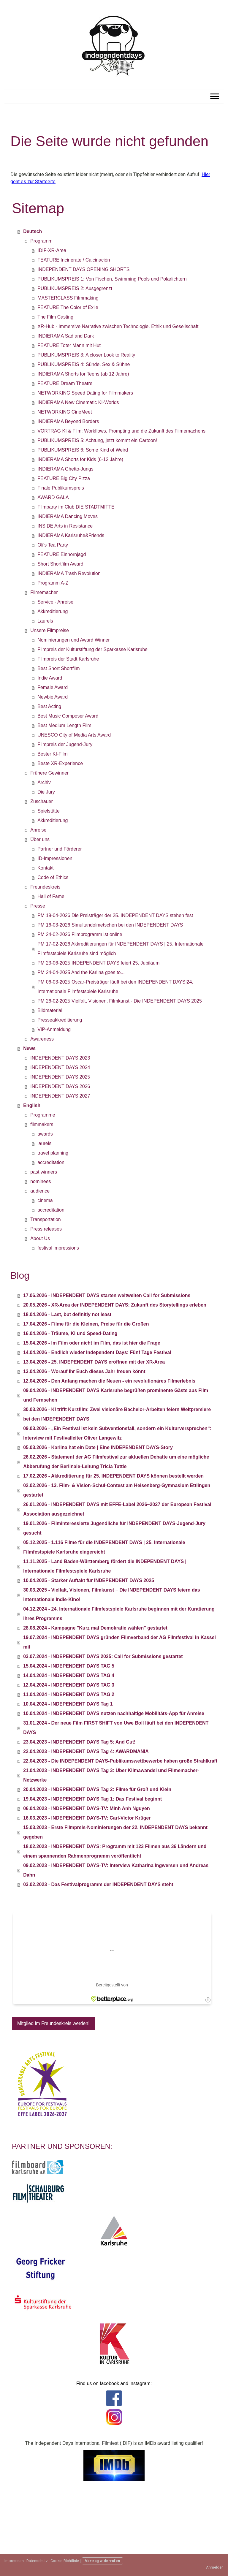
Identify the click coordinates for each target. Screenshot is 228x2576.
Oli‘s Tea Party (52, 544)
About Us (40, 1238)
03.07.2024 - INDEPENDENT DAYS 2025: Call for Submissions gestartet (103, 1656)
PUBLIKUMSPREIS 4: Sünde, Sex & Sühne (83, 364)
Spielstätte (48, 810)
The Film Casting (55, 316)
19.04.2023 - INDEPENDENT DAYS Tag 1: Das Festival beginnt (92, 1798)
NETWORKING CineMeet (64, 411)
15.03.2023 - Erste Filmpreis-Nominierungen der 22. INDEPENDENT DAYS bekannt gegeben (115, 1832)
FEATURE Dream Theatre (64, 383)
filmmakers (41, 1124)
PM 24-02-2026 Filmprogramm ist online (79, 934)
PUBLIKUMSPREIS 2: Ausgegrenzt (74, 288)
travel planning (52, 1152)
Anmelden (215, 2567)
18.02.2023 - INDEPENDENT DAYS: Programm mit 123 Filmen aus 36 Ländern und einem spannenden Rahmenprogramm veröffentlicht (114, 1851)
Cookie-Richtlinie (64, 2560)
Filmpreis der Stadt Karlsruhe (68, 658)
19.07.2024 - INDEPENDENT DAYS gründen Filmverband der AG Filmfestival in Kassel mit (119, 1642)
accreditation (50, 1162)
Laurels (45, 620)
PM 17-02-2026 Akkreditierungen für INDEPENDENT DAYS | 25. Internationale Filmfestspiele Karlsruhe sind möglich (120, 948)
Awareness (42, 1038)
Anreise (38, 829)
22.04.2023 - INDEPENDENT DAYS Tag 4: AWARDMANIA (86, 1751)
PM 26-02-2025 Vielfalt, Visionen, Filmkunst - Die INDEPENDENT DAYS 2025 (119, 1000)
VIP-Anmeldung (54, 1029)
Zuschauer (41, 801)
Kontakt (45, 867)
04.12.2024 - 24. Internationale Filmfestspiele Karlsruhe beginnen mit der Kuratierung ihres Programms (119, 1613)
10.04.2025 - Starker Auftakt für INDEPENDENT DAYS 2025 (88, 1580)
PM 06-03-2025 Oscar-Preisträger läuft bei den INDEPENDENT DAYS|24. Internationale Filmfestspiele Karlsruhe (115, 986)
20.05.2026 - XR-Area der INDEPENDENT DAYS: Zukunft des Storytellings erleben (114, 1304)
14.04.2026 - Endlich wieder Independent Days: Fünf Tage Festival (97, 1352)
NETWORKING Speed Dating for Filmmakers (85, 392)
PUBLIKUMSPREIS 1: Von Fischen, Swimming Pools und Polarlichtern (111, 278)
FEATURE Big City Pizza (63, 478)
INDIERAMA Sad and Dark (65, 335)
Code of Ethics (52, 877)
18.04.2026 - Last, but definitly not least (67, 1314)
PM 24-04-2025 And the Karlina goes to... (81, 972)
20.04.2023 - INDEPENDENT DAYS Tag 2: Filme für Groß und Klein (97, 1789)
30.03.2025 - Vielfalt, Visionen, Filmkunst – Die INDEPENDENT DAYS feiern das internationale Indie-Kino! (111, 1594)
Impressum (14, 2560)
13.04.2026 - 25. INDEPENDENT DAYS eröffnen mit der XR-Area (94, 1361)
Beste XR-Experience (60, 763)
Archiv (43, 782)
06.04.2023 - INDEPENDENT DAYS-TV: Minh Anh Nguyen (86, 1808)
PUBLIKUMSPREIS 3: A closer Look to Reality (86, 354)
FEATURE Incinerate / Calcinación (73, 259)
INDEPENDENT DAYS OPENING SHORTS (83, 269)
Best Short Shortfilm (58, 668)
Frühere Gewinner (49, 772)
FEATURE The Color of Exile (67, 307)
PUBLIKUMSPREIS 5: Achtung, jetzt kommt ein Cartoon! (97, 440)
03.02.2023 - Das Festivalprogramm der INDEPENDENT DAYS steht (98, 1884)
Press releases (46, 1228)
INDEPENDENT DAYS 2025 (60, 1076)
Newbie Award (52, 696)
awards (45, 1133)
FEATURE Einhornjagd (61, 554)
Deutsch (32, 231)
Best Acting (49, 706)
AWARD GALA (53, 497)
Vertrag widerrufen (102, 2560)
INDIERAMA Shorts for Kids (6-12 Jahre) (80, 459)
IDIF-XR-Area (51, 250)
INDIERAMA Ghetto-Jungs (65, 468)
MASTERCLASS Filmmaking (67, 297)
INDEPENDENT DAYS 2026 (60, 1086)
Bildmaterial (49, 1010)
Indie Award (49, 677)
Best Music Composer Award (67, 715)
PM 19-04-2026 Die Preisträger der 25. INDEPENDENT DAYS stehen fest (115, 915)
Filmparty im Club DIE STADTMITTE (75, 506)
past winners (43, 1171)
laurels (44, 1143)
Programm (41, 240)
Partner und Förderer (59, 848)
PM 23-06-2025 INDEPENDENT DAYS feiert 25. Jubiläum (98, 962)
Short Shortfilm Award (60, 563)
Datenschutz (37, 2560)
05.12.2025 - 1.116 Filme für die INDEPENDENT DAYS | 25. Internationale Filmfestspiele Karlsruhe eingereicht (104, 1547)
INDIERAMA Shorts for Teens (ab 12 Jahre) (83, 373)
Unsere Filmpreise (49, 630)
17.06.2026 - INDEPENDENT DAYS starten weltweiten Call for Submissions (106, 1295)
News (29, 1048)
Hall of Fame (50, 896)
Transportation (45, 1219)
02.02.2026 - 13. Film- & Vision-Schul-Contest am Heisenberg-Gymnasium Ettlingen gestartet (116, 1490)
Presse (37, 905)
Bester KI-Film (52, 753)
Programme (42, 1114)
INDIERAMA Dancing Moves (67, 516)
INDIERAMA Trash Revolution (69, 573)
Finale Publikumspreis (60, 487)
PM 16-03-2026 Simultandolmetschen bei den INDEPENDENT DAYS (110, 924)
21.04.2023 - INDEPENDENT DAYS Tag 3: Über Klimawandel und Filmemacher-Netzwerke (111, 1775)
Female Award (52, 687)
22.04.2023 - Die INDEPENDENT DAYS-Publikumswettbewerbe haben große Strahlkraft (120, 1760)
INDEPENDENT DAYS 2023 (60, 1057)
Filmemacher (44, 592)
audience (40, 1190)
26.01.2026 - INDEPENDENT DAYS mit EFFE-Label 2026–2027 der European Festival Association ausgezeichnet (117, 1509)
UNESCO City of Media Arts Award (74, 734)
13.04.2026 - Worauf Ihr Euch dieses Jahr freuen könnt (84, 1371)
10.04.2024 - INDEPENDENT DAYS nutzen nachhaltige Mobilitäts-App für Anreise (113, 1713)
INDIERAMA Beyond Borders (68, 421)
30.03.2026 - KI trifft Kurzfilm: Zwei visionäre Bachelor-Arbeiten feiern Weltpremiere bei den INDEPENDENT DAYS (117, 1414)
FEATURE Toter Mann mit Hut (69, 345)
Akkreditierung (52, 611)
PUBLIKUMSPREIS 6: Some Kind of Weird (82, 449)
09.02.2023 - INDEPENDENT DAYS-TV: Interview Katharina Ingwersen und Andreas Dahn (115, 1870)
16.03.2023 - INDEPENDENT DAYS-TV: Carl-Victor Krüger (87, 1817)
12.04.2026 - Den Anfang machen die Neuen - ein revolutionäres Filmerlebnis (109, 1380)
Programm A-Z (52, 582)
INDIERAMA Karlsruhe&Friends (70, 535)
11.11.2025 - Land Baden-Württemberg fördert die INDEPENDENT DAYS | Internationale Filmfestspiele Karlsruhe (104, 1566)
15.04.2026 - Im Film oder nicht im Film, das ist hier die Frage (91, 1342)
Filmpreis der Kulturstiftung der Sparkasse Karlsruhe (92, 649)
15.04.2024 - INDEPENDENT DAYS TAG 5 (68, 1665)
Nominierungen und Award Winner (73, 639)
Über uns (40, 839)
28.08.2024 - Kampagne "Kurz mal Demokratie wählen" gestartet (95, 1627)
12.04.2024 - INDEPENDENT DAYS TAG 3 (68, 1684)
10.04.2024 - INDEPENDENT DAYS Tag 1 (68, 1703)
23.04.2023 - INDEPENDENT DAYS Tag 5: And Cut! (79, 1741)
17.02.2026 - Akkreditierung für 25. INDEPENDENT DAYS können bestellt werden (113, 1475)
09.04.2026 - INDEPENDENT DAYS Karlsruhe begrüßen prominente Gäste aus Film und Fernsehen (115, 1395)
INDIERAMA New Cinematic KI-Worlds (78, 402)
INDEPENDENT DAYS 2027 (60, 1095)
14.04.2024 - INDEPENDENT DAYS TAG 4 (68, 1675)
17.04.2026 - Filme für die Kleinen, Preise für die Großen (86, 1323)
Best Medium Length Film (64, 725)
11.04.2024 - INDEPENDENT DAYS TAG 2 (68, 1694)
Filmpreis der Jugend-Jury (64, 744)
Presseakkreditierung (59, 1019)
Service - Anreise (55, 601)
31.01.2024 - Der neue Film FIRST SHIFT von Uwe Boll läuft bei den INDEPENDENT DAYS (115, 1727)
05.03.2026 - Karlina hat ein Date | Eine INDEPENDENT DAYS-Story (98, 1447)
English (31, 1105)
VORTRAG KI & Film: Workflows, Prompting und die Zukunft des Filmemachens (121, 430)
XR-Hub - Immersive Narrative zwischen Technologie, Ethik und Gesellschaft (117, 326)
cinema (45, 1200)
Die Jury (46, 791)
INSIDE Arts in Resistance (65, 525)
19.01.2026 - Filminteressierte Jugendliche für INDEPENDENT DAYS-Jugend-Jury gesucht (114, 1528)
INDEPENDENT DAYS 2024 (60, 1067)
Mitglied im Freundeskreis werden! (53, 2023)
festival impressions (58, 1247)
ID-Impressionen (54, 858)
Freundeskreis (45, 886)
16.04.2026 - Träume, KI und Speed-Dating (70, 1333)
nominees (40, 1181)
